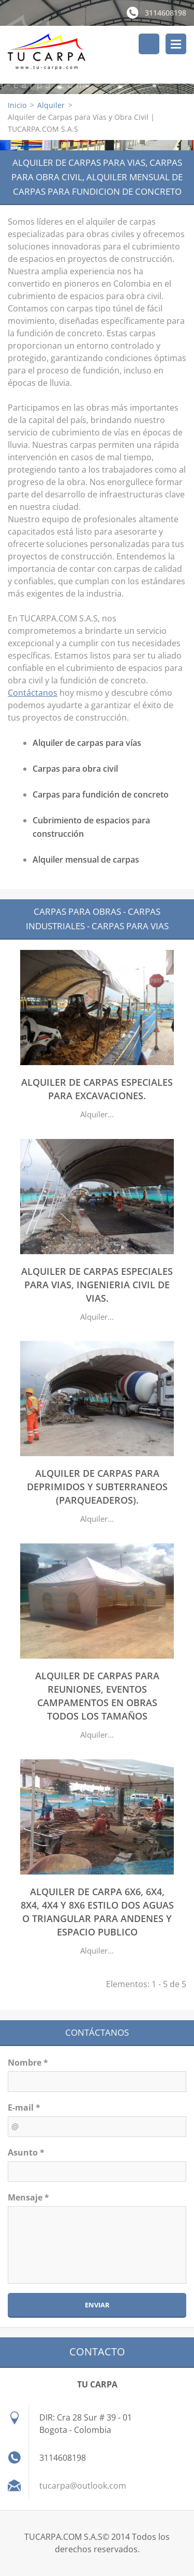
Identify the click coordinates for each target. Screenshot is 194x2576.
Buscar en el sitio (149, 44)
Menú (176, 44)
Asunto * (26, 2152)
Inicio (17, 105)
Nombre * (28, 2062)
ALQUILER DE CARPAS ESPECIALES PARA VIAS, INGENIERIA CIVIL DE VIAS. (97, 1284)
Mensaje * (28, 2197)
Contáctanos (32, 692)
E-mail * (24, 2107)
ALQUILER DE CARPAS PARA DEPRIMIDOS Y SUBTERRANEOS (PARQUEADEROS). (97, 1486)
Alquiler (51, 105)
